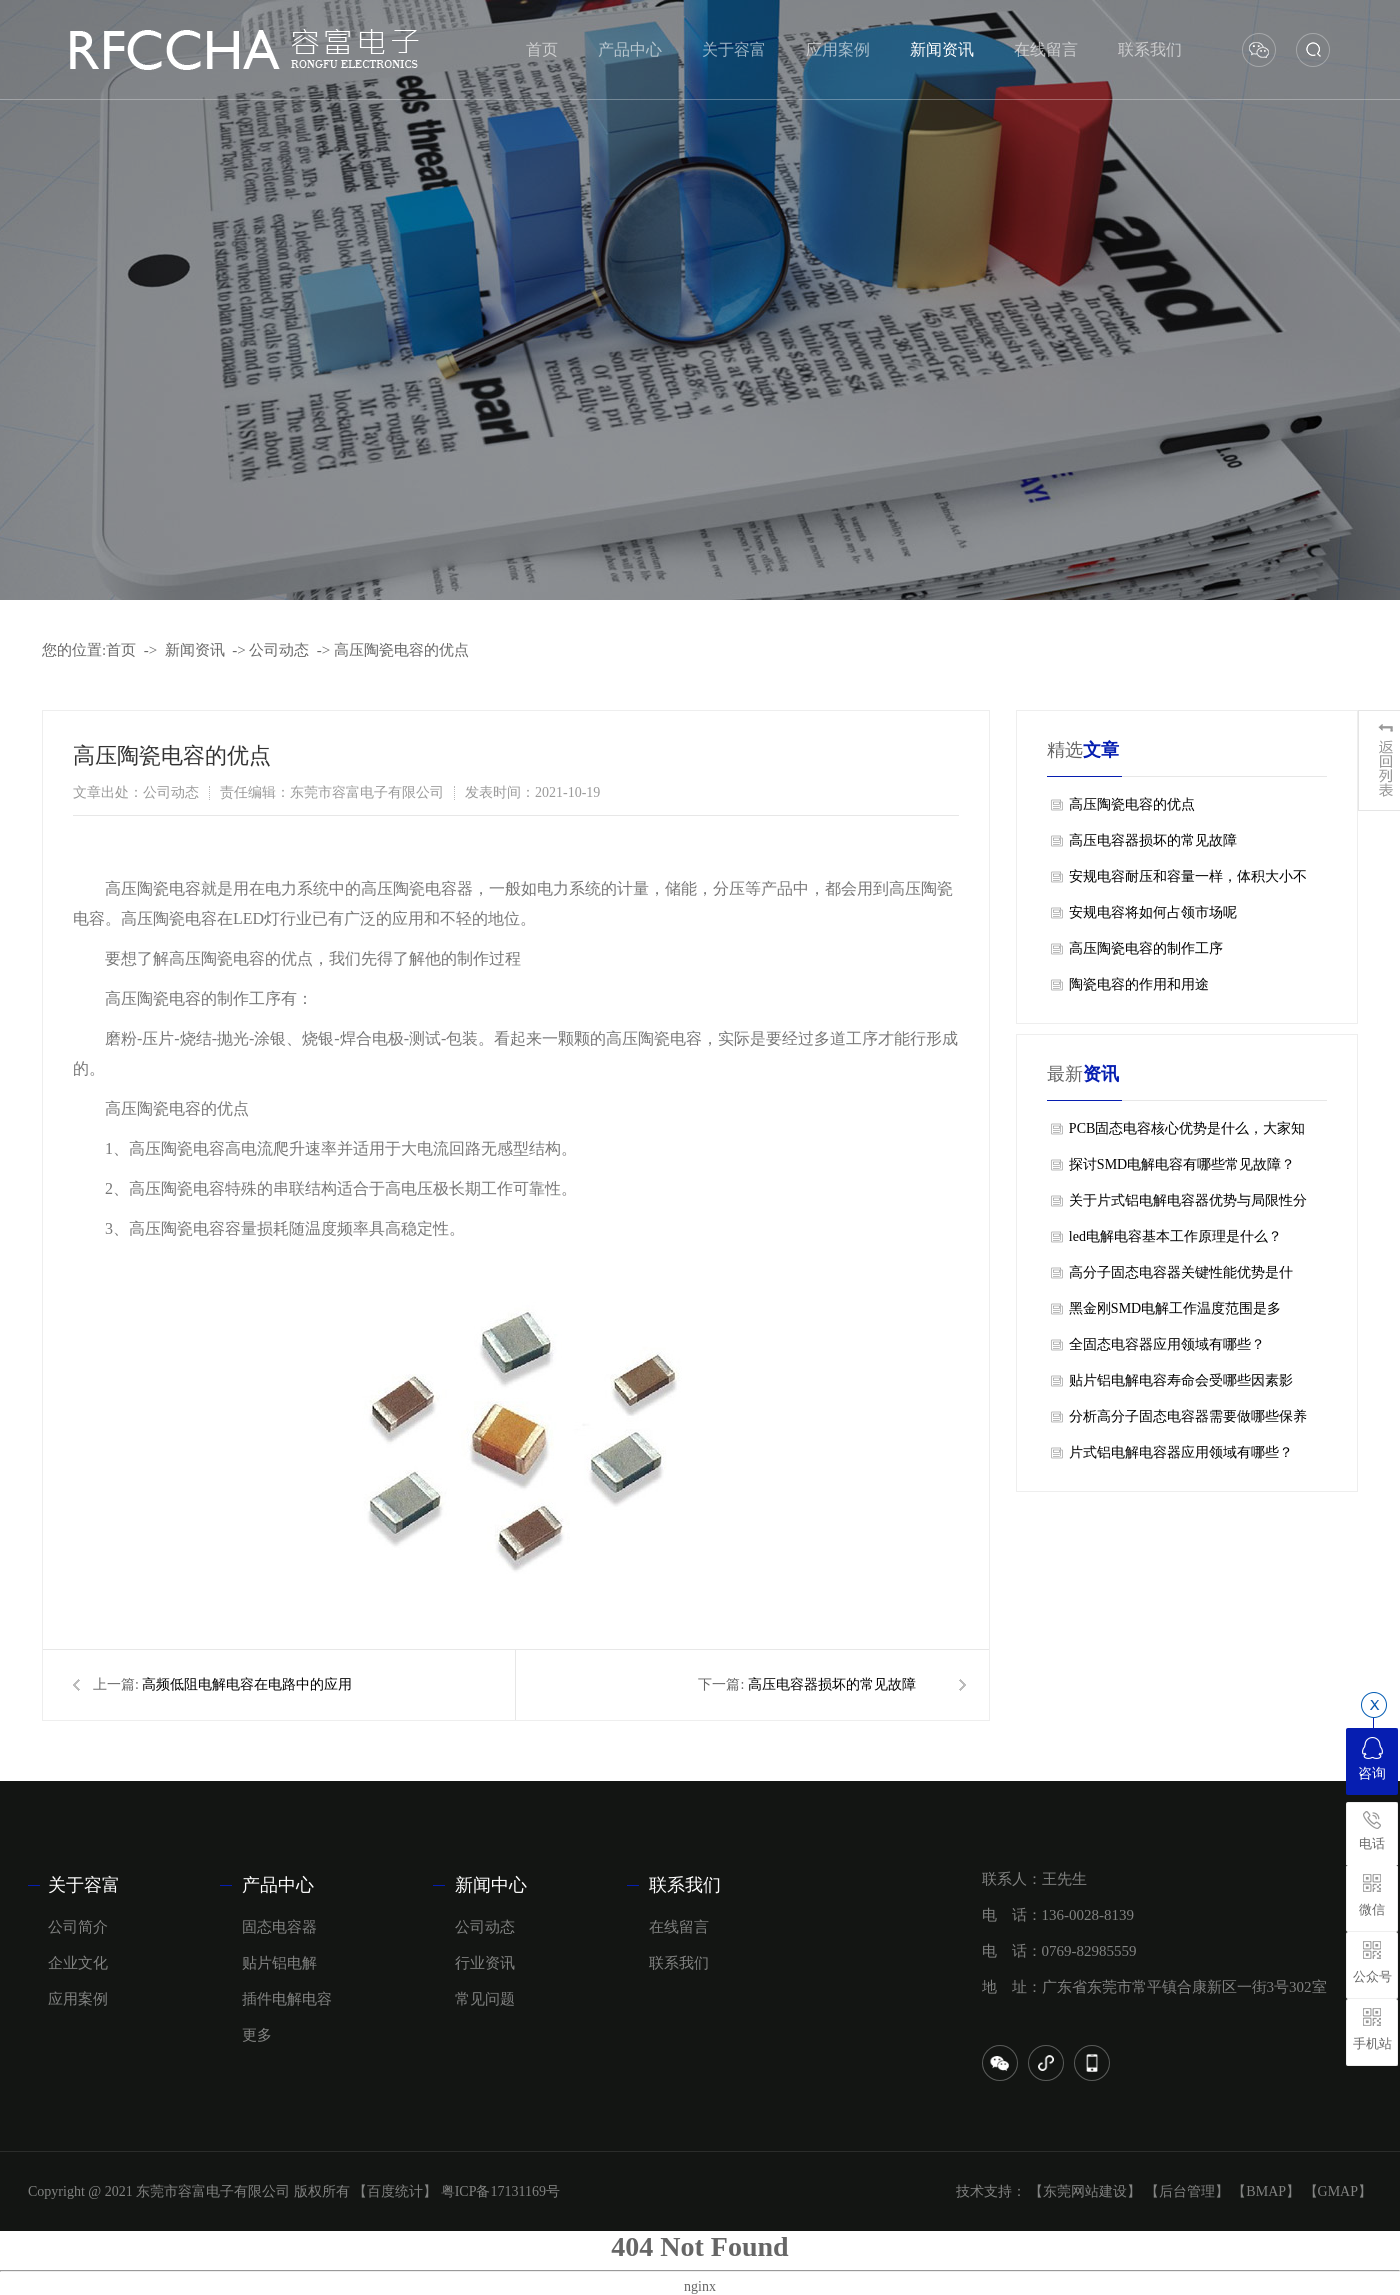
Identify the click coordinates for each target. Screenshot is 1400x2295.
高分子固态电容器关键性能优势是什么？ (1181, 1278)
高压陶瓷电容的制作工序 (1146, 948)
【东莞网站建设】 (1085, 2191)
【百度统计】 (395, 2191)
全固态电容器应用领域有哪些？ (1167, 1344)
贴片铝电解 (279, 1963)
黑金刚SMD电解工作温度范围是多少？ (1175, 1314)
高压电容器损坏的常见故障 (832, 1684)
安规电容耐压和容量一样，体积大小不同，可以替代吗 (1188, 882)
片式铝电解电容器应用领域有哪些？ (1181, 1452)
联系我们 (685, 1885)
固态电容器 (279, 1927)
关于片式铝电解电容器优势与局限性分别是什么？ (1188, 1206)
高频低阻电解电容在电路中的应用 (247, 1684)
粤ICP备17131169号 (500, 2191)
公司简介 (78, 1927)
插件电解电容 (287, 1999)
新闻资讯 (195, 650)
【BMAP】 (1266, 2191)
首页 (121, 650)
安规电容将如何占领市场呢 (1153, 912)
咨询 (1372, 1759)
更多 (257, 2035)
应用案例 (78, 1999)
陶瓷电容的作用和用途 (1139, 984)
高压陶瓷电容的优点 (401, 650)
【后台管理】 (1187, 2191)
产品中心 (278, 1885)
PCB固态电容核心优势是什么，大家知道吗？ (1187, 1134)
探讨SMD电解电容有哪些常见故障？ (1182, 1164)
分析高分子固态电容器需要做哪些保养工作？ (1188, 1422)
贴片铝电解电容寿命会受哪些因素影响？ (1181, 1386)
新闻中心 (491, 1885)
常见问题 (485, 1999)
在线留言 (679, 1927)
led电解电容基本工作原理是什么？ (1175, 1236)
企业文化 (78, 1963)
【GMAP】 (1338, 2191)
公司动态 (279, 650)
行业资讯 (485, 1963)
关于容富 (84, 1885)
